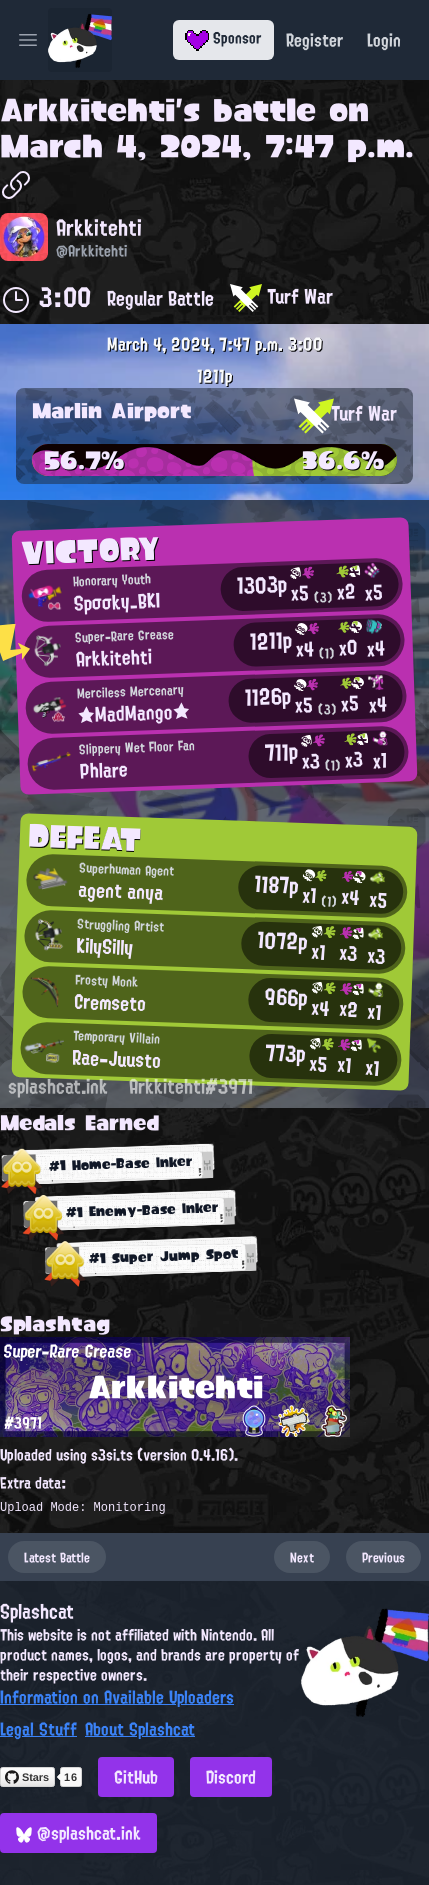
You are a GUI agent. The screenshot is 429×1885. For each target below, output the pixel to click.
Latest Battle (57, 1557)
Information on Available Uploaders (117, 1697)
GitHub (136, 1777)
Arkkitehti (87, 110)
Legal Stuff (38, 1729)
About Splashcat (140, 1729)
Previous (383, 1557)
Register (314, 40)
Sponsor (223, 38)
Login (384, 40)
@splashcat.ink (78, 1833)
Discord (231, 1777)
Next (302, 1557)
